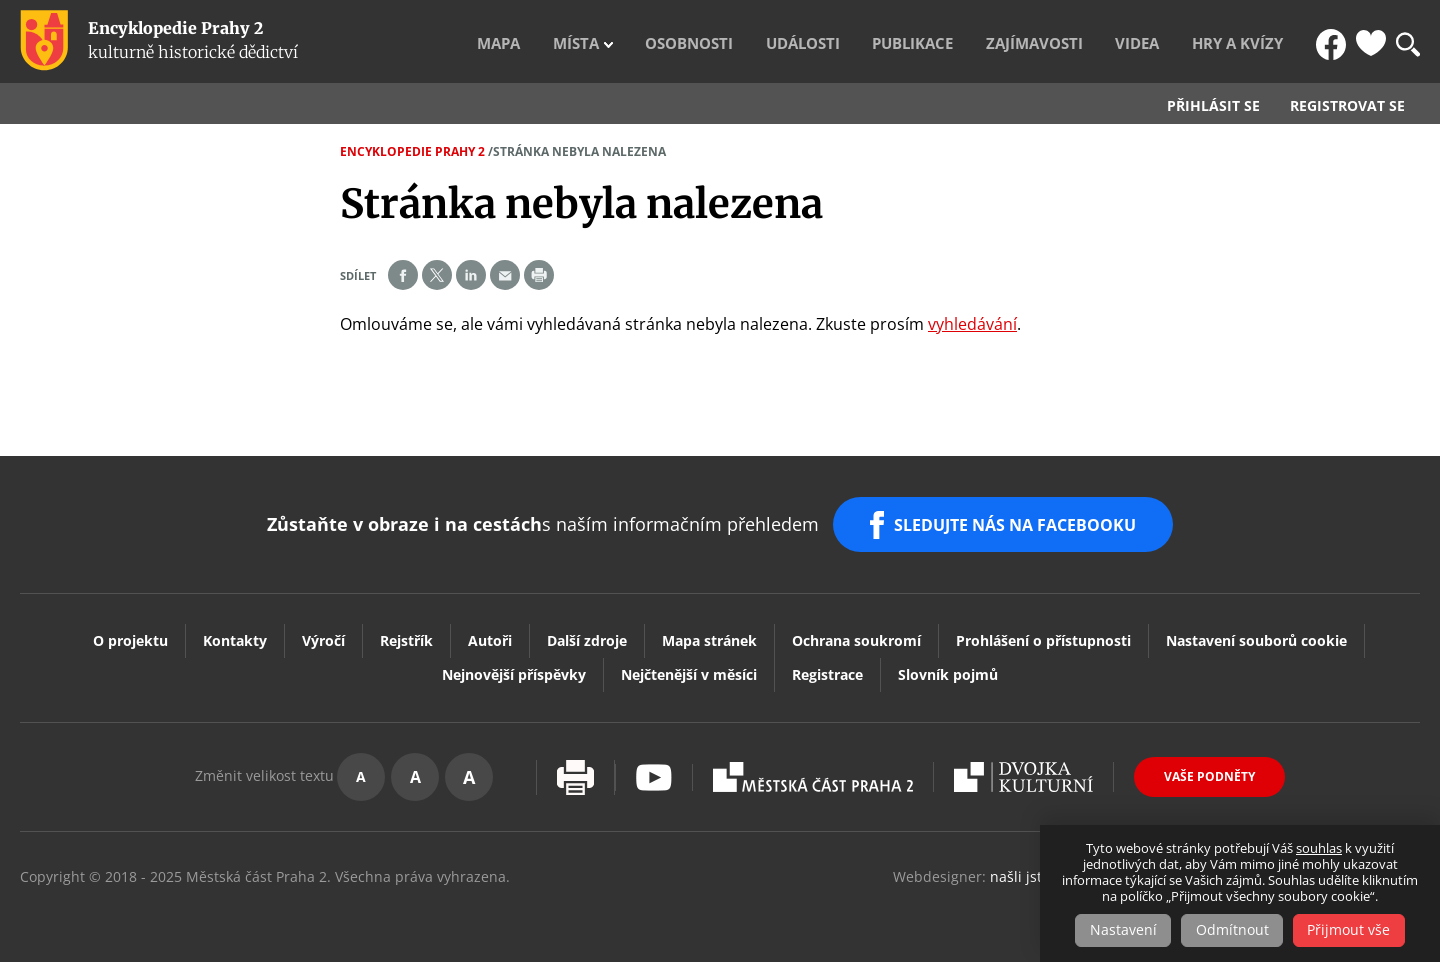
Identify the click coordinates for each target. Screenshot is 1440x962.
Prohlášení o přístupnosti (1043, 631)
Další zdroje (587, 631)
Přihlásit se (1213, 106)
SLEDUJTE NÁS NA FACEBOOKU (1018, 520)
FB (1333, 41)
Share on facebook (403, 275)
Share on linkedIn (471, 275)
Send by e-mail (505, 275)
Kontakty (235, 631)
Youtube (654, 768)
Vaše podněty (1209, 767)
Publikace (980, 41)
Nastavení (1120, 930)
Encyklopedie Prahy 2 (412, 151)
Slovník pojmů (948, 665)
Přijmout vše (1352, 930)
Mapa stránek (709, 631)
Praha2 (813, 768)
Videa (1172, 41)
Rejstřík (406, 631)
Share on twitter (437, 275)
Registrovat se (1347, 106)
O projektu (130, 631)
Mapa (629, 41)
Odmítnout (1232, 930)
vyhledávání (972, 324)
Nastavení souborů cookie (1256, 631)
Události (885, 41)
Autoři (490, 631)
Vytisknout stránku (575, 768)
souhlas (1319, 849)
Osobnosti (789, 41)
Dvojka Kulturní (1023, 768)
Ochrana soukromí (856, 631)
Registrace (827, 665)
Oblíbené (1371, 41)
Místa (692, 41)
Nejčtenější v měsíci (689, 665)
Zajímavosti (1085, 41)
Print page (539, 275)
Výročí (323, 631)
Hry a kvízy (1256, 41)
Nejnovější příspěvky (514, 665)
